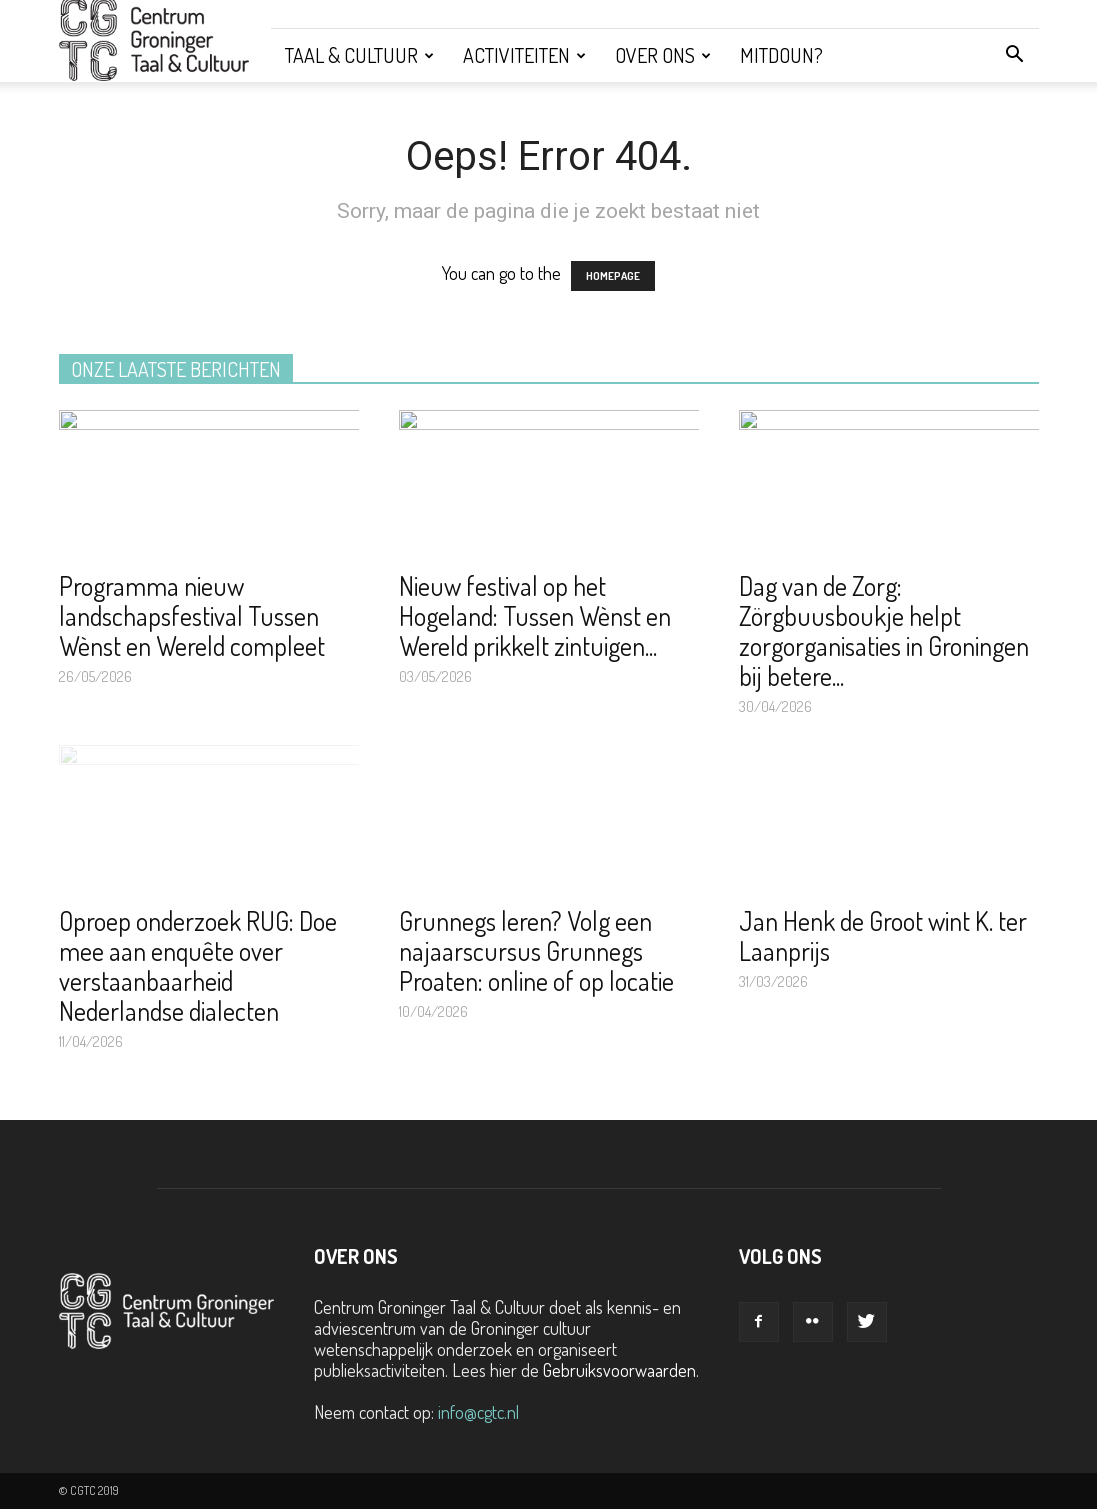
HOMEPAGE (613, 276)
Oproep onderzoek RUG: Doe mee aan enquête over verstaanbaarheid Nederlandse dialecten (198, 965)
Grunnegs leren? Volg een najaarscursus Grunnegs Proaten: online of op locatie (536, 950)
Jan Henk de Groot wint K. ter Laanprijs (883, 935)
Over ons (663, 55)
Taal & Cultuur (359, 55)
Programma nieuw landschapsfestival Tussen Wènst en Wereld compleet (192, 615)
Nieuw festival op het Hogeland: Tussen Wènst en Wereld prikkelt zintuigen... (535, 615)
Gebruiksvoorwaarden (619, 1370)
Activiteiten (524, 55)
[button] (1015, 55)
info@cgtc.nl (478, 1412)
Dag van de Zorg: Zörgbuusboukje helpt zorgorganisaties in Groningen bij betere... (884, 630)
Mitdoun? (781, 55)
